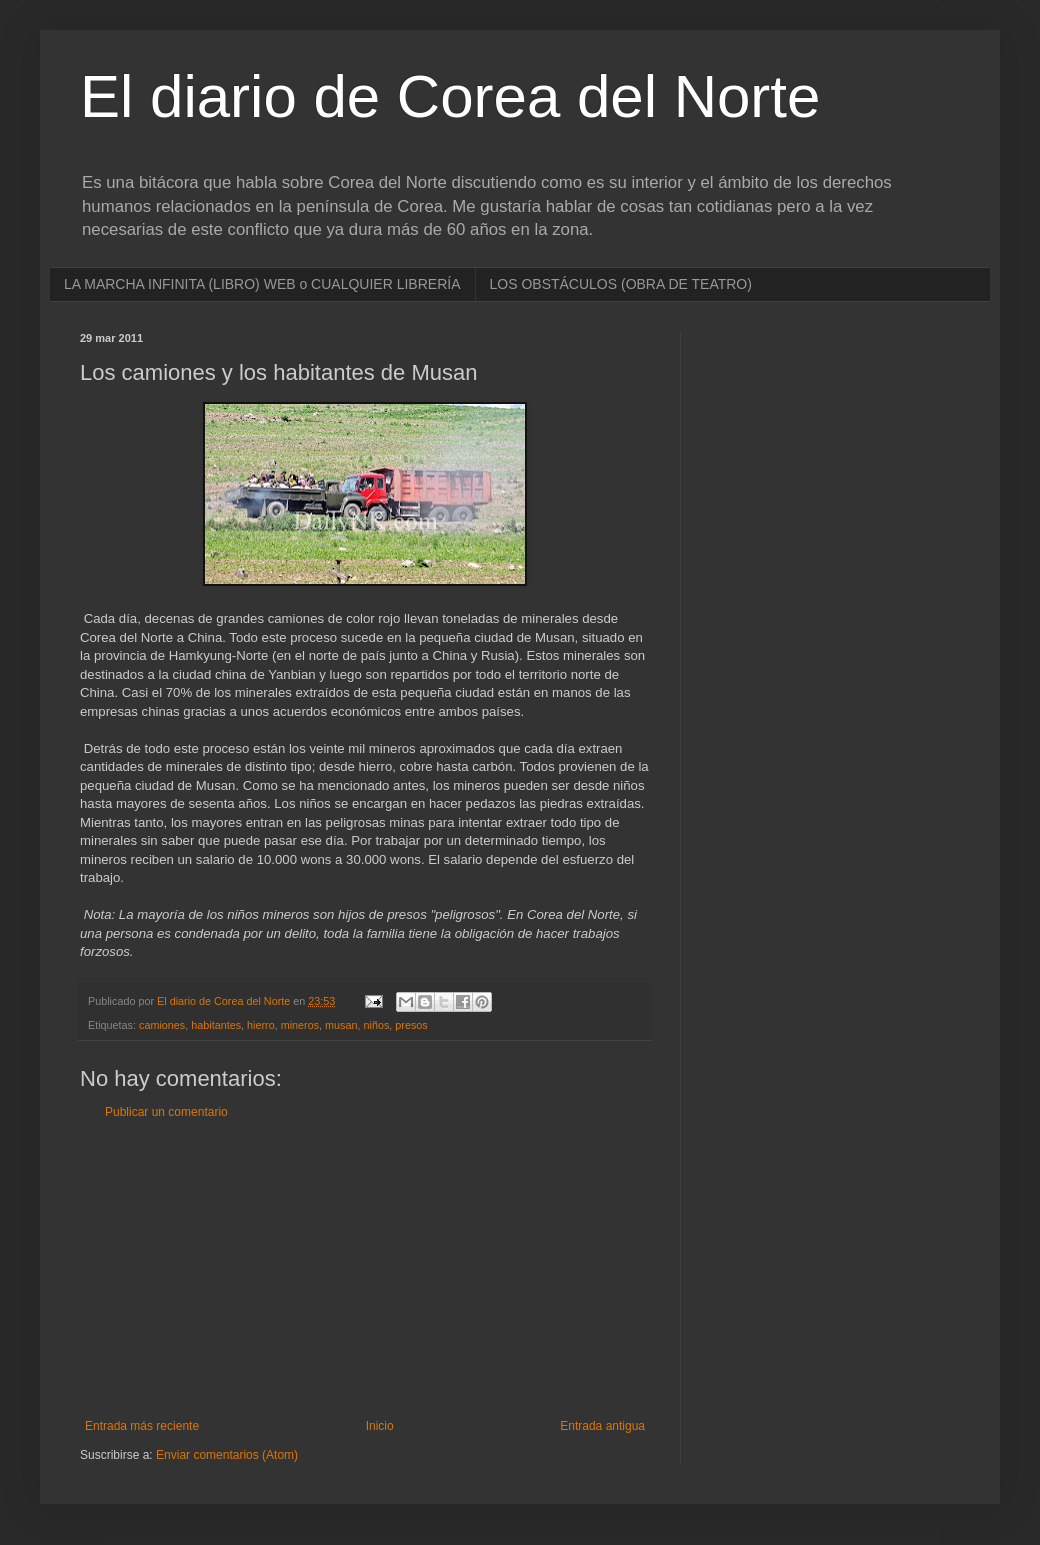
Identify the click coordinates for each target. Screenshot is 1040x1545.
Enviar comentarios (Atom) (227, 1455)
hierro (261, 1025)
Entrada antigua (602, 1426)
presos (411, 1025)
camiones (162, 1025)
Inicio (380, 1426)
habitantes (216, 1025)
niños (377, 1025)
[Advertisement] (365, 1269)
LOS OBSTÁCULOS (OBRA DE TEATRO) (621, 284)
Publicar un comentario (166, 1112)
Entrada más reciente (142, 1426)
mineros (300, 1025)
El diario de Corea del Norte (450, 96)
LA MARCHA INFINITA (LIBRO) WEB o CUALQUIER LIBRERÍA (262, 284)
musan (341, 1025)
